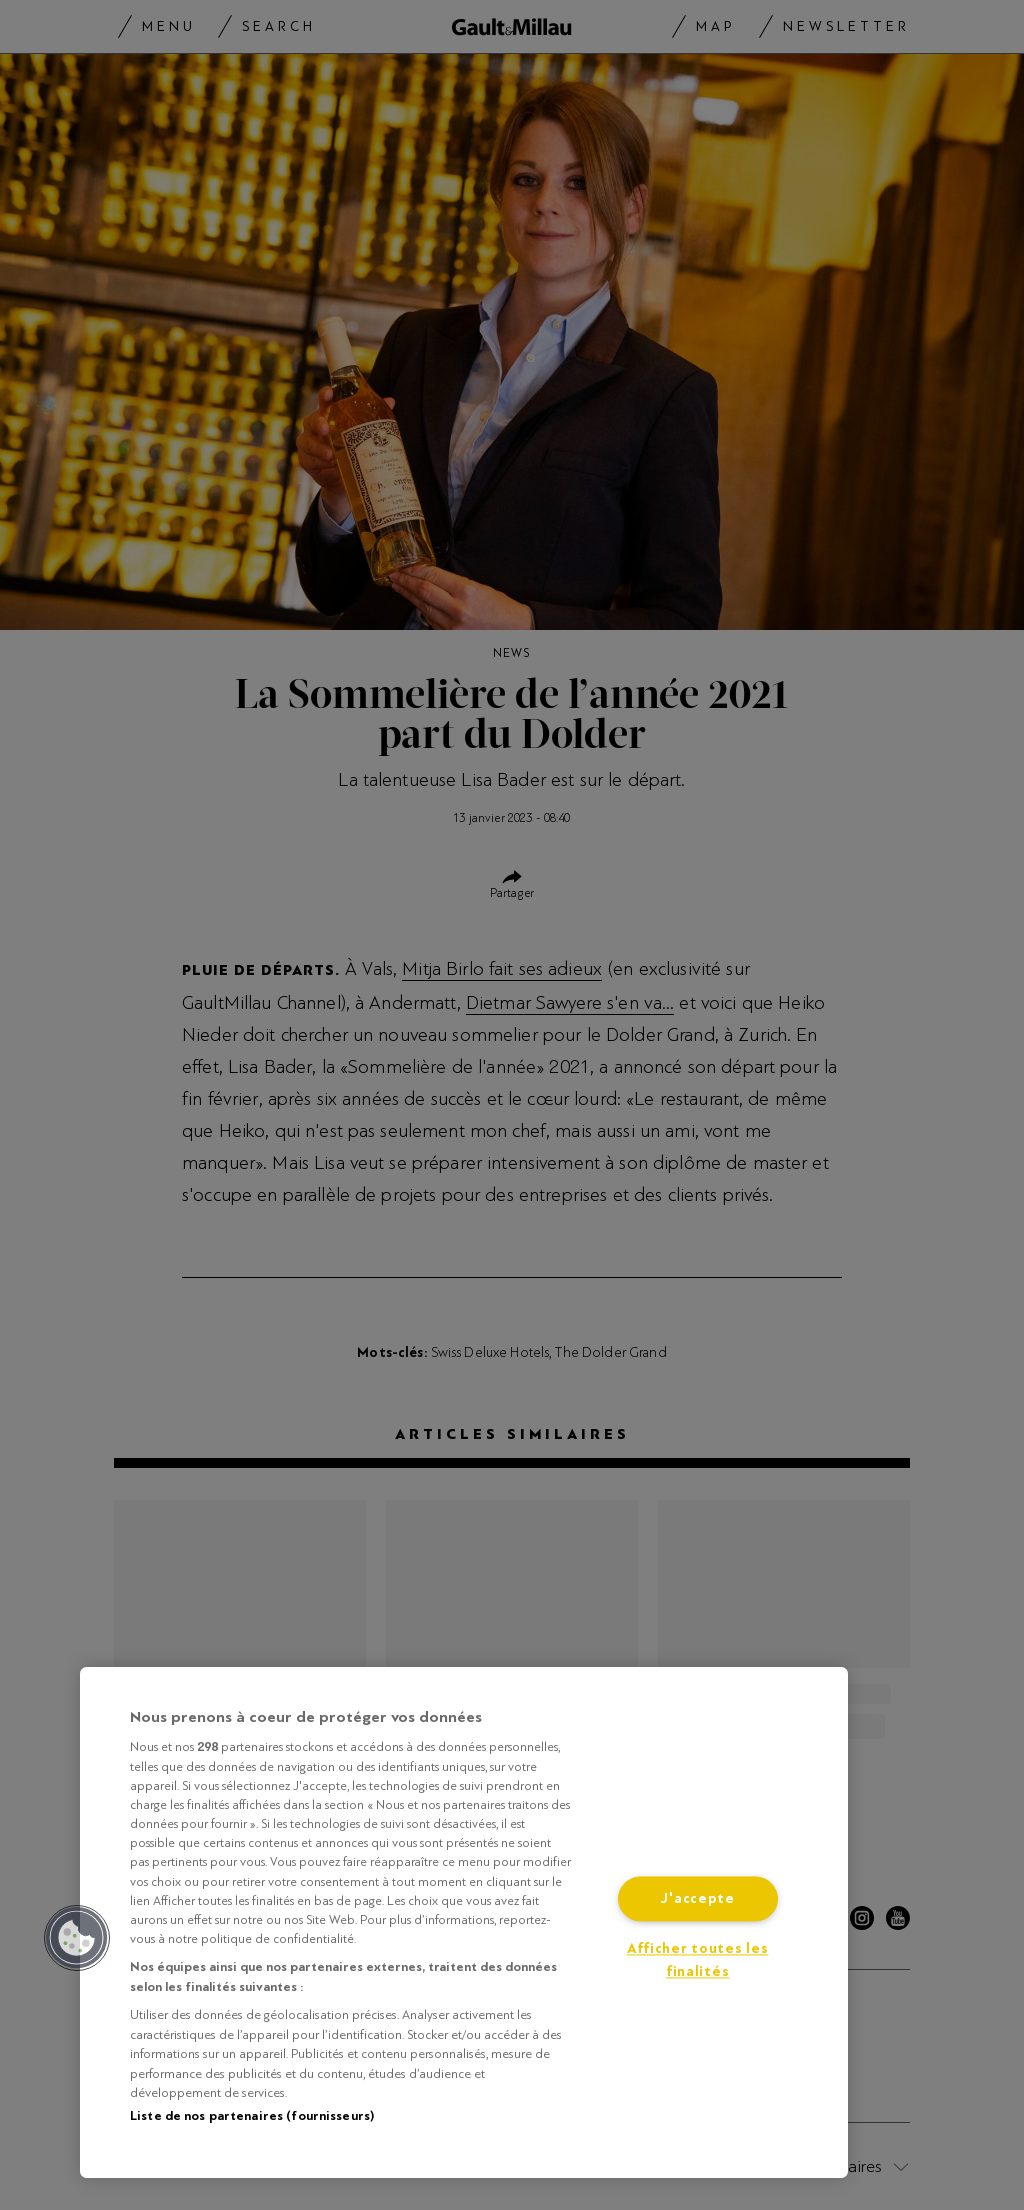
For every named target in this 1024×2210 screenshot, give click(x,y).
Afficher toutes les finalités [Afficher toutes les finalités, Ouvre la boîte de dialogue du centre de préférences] (698, 1961)
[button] (77, 1938)
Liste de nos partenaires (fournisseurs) (252, 2116)
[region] (464, 1922)
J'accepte (697, 1899)
